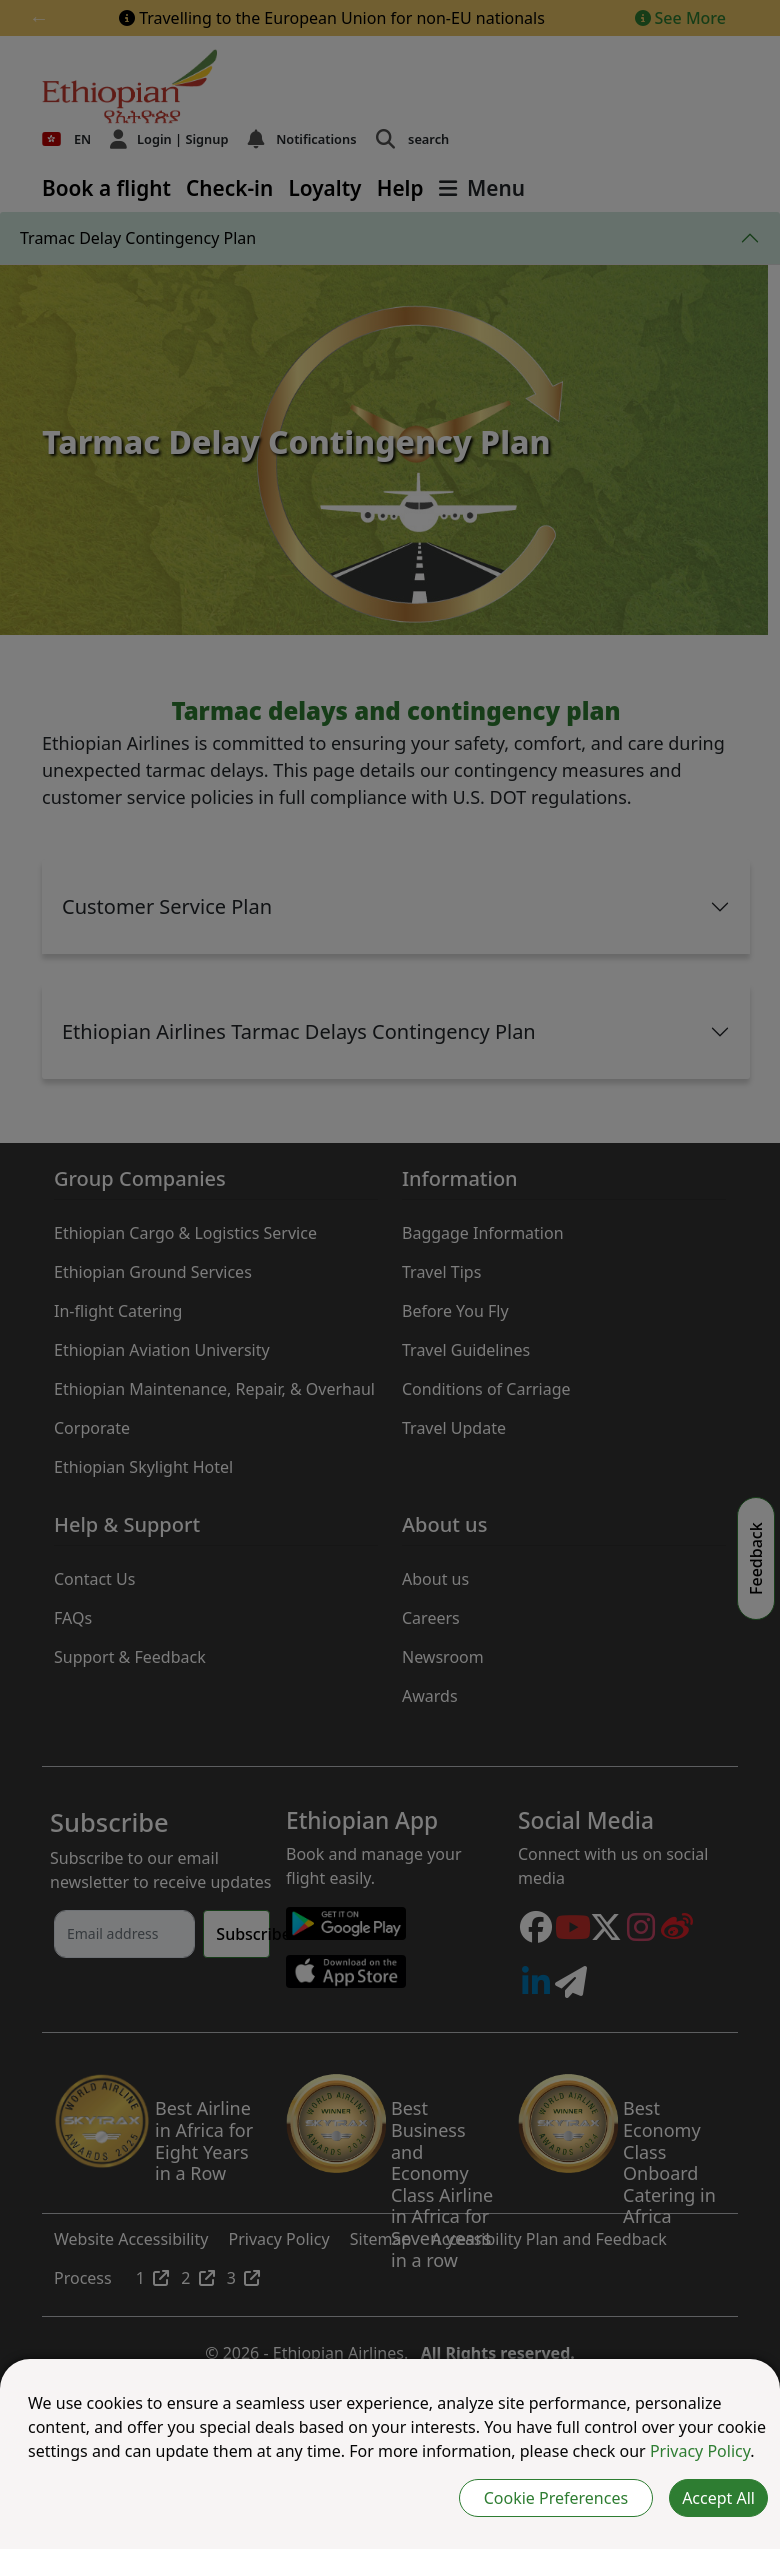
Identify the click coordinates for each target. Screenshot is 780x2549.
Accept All (718, 2498)
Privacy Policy (700, 2451)
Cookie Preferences (556, 2498)
